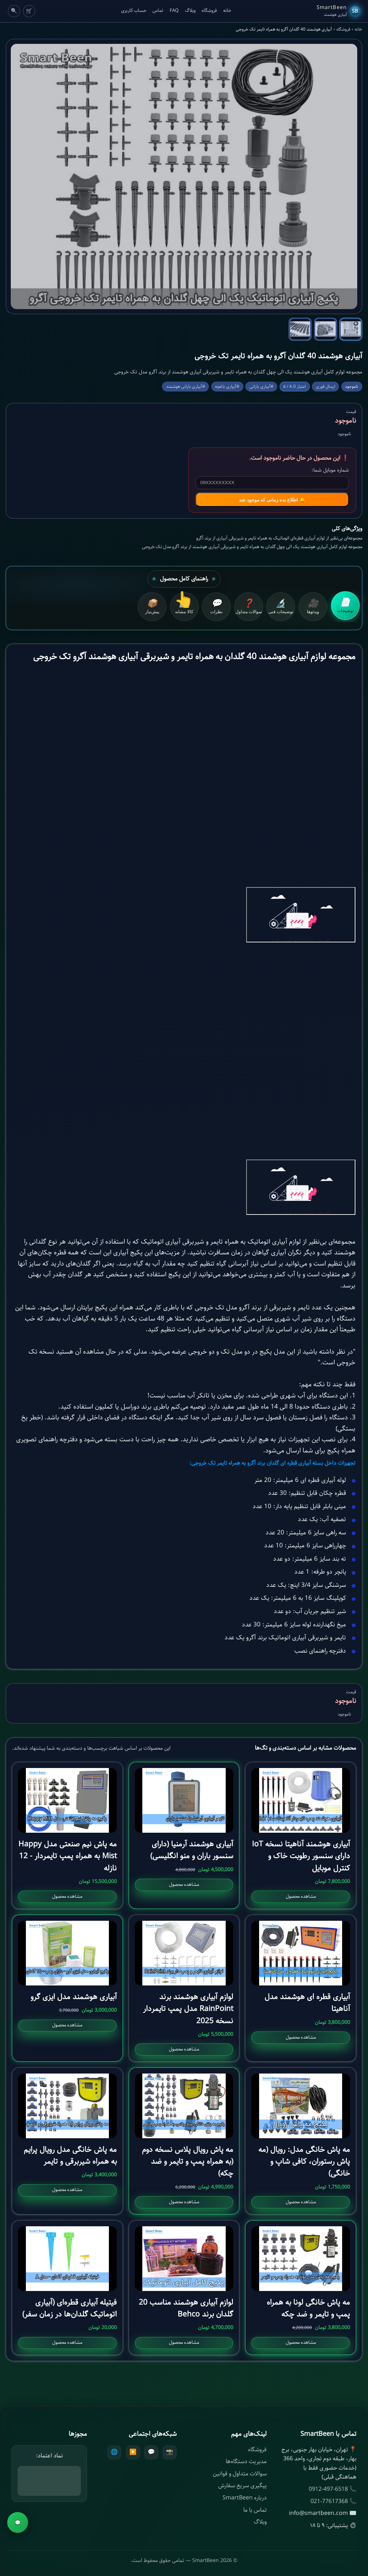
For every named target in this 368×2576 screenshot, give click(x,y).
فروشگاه (209, 11)
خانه (227, 11)
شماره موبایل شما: (330, 470)
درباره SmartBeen (244, 2498)
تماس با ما (255, 2510)
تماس (157, 11)
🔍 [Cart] (14, 10)
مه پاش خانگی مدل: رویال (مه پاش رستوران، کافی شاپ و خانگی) (304, 2161)
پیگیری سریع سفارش (242, 2485)
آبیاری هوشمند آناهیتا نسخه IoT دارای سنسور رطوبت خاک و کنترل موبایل (301, 1856)
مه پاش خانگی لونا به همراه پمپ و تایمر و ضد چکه (308, 2308)
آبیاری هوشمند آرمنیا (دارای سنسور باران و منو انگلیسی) (191, 1850)
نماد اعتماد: (49, 2456)
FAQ (174, 11)
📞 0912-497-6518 (332, 2489)
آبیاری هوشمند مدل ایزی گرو (74, 1996)
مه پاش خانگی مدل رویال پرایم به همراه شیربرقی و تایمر (70, 2155)
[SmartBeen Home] (338, 11)
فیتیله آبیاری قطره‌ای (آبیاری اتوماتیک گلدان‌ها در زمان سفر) (69, 2308)
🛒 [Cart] (29, 10)
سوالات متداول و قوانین (240, 2474)
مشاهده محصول (301, 1896)
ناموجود (26, 2558)
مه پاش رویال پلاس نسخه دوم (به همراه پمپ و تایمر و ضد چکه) (187, 2161)
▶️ (133, 2452)
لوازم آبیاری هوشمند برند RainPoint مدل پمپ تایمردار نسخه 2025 (188, 2009)
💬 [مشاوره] (18, 2522)
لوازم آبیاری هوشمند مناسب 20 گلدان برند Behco (186, 2308)
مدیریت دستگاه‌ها (246, 2461)
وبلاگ (190, 11)
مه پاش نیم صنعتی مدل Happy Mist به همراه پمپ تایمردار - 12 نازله (67, 1856)
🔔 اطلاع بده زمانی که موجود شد (272, 499)
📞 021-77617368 (333, 2501)
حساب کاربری (133, 11)
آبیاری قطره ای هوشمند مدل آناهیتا (307, 2002)
